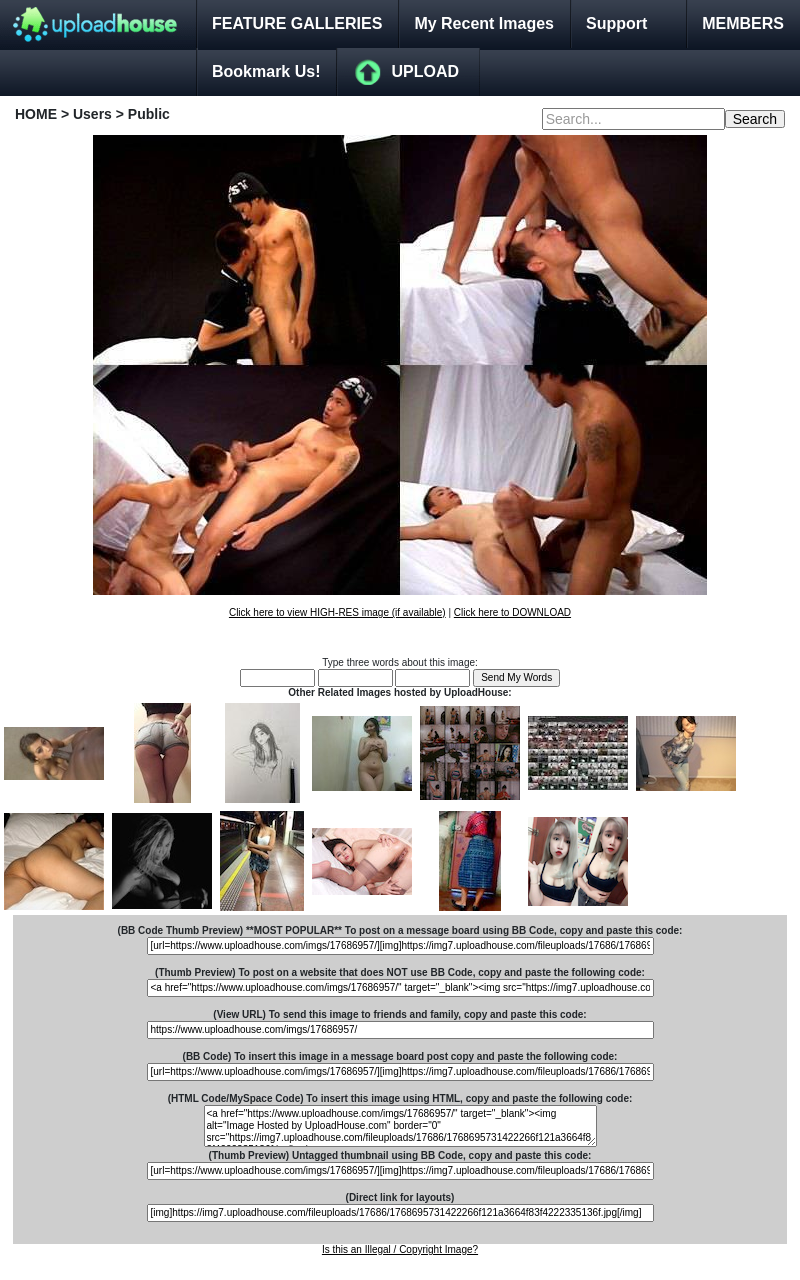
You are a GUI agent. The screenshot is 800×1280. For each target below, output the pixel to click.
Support (616, 23)
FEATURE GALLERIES (297, 23)
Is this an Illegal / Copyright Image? (400, 1249)
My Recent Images (484, 23)
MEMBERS (743, 23)
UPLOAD (425, 71)
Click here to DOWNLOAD (512, 612)
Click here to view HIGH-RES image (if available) (337, 612)
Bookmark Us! (266, 71)
